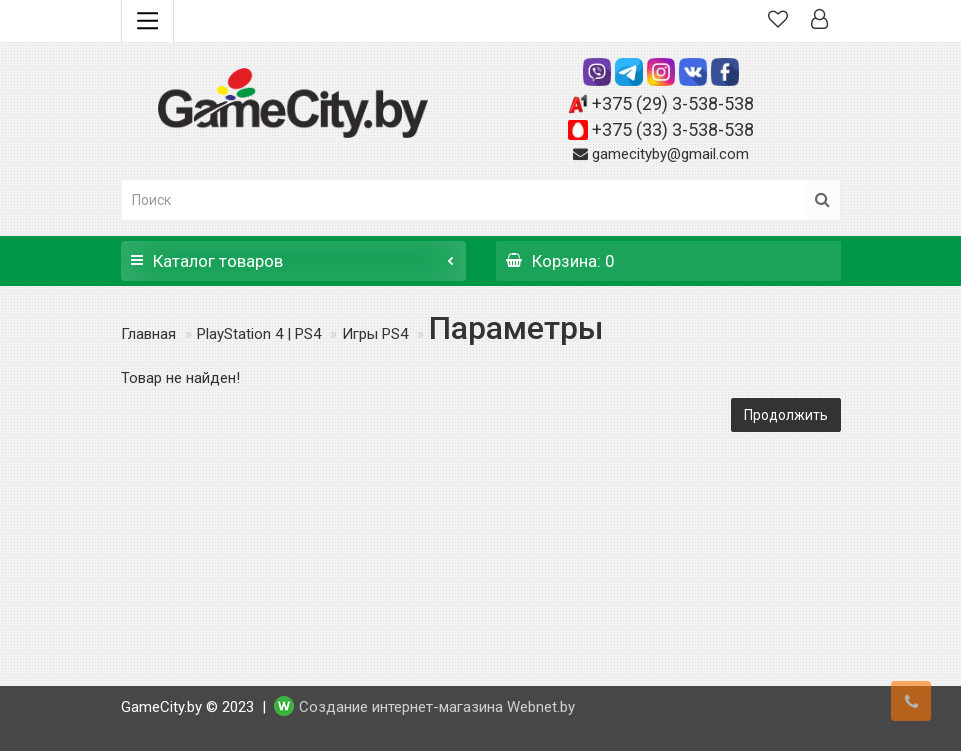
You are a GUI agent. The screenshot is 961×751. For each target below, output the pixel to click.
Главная (148, 334)
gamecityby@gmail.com (670, 154)
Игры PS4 (375, 334)
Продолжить (786, 415)
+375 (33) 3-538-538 (673, 129)
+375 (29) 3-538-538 (673, 103)
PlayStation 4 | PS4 (259, 334)
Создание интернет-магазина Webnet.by (437, 707)
